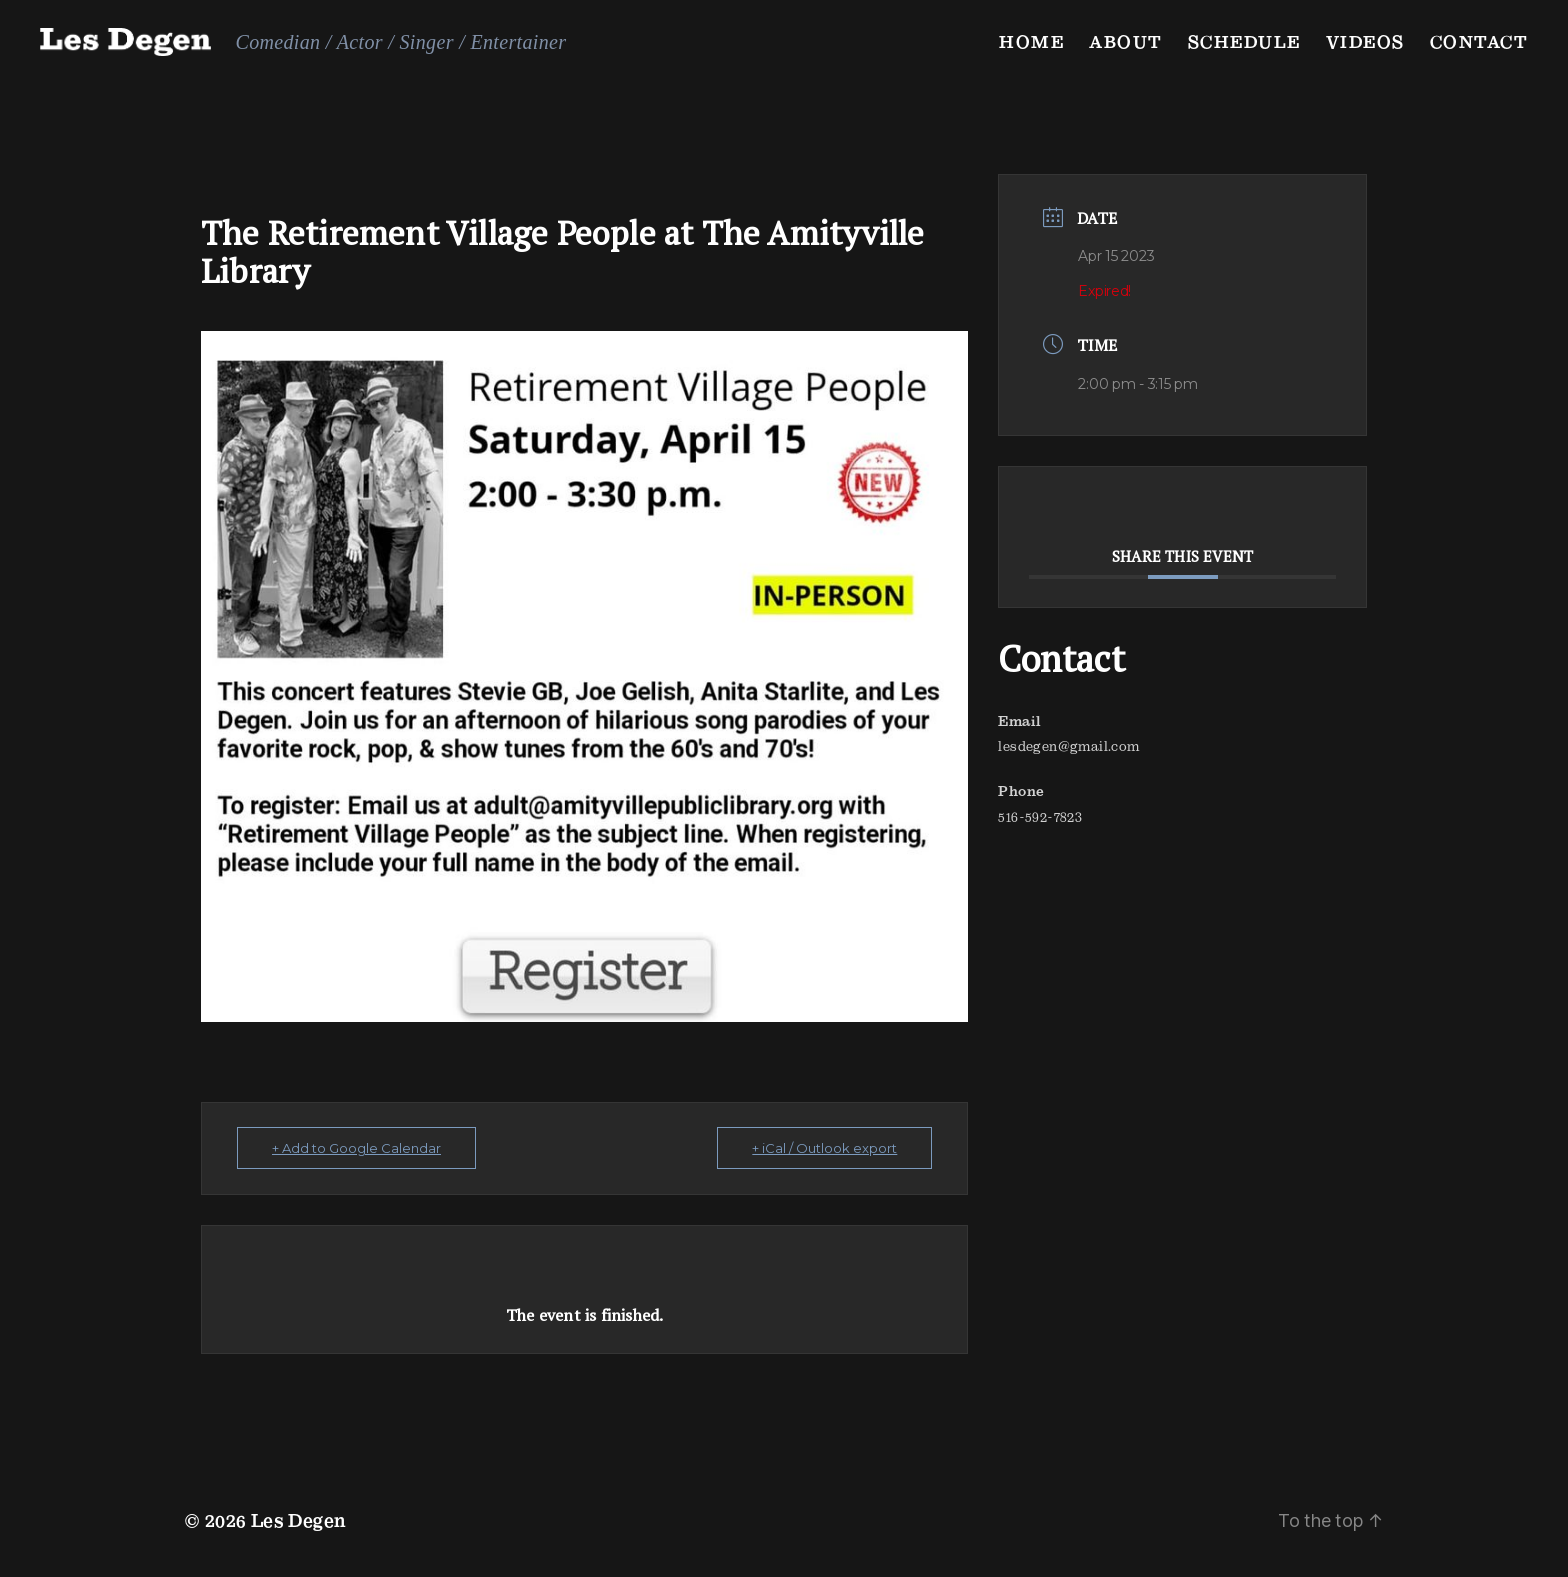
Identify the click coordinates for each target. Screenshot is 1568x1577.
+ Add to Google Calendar (356, 1148)
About (1126, 41)
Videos (1365, 41)
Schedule (1244, 41)
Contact (1479, 41)
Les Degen (299, 1520)
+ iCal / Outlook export (824, 1148)
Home (1031, 41)
